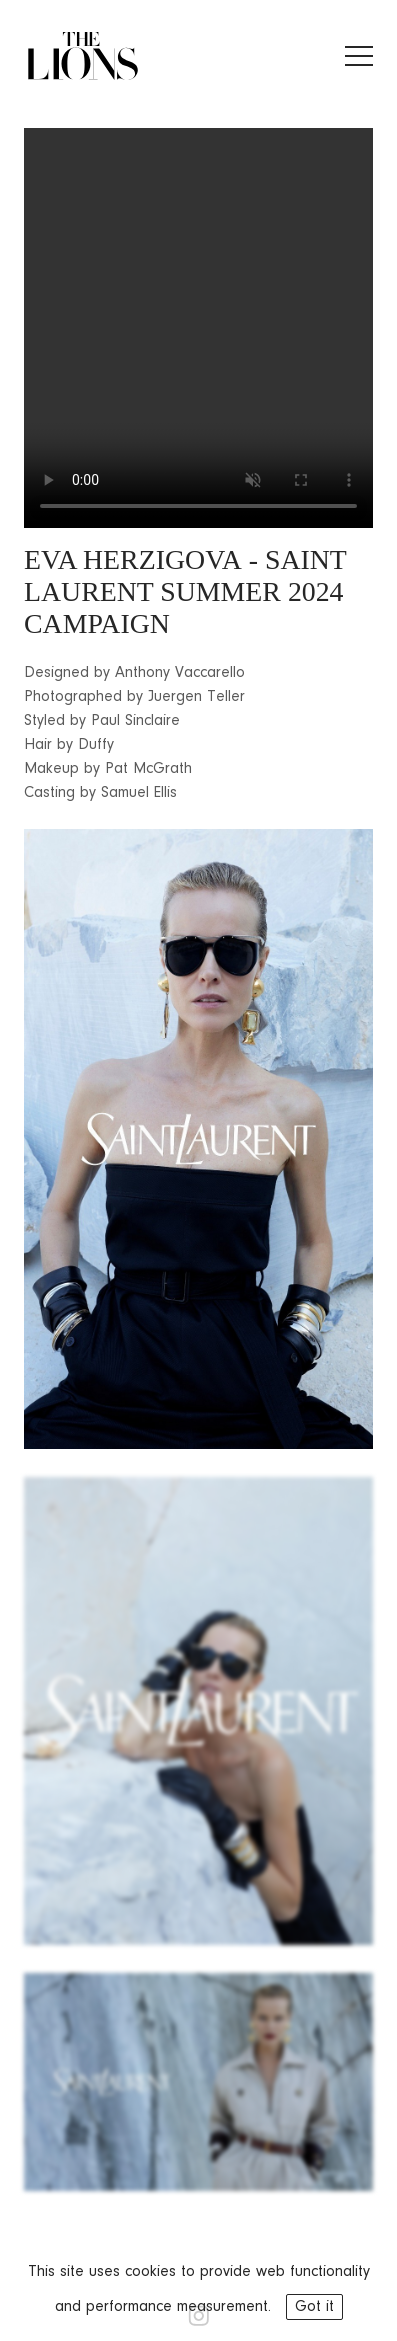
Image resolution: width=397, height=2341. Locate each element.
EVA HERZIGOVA (133, 559)
